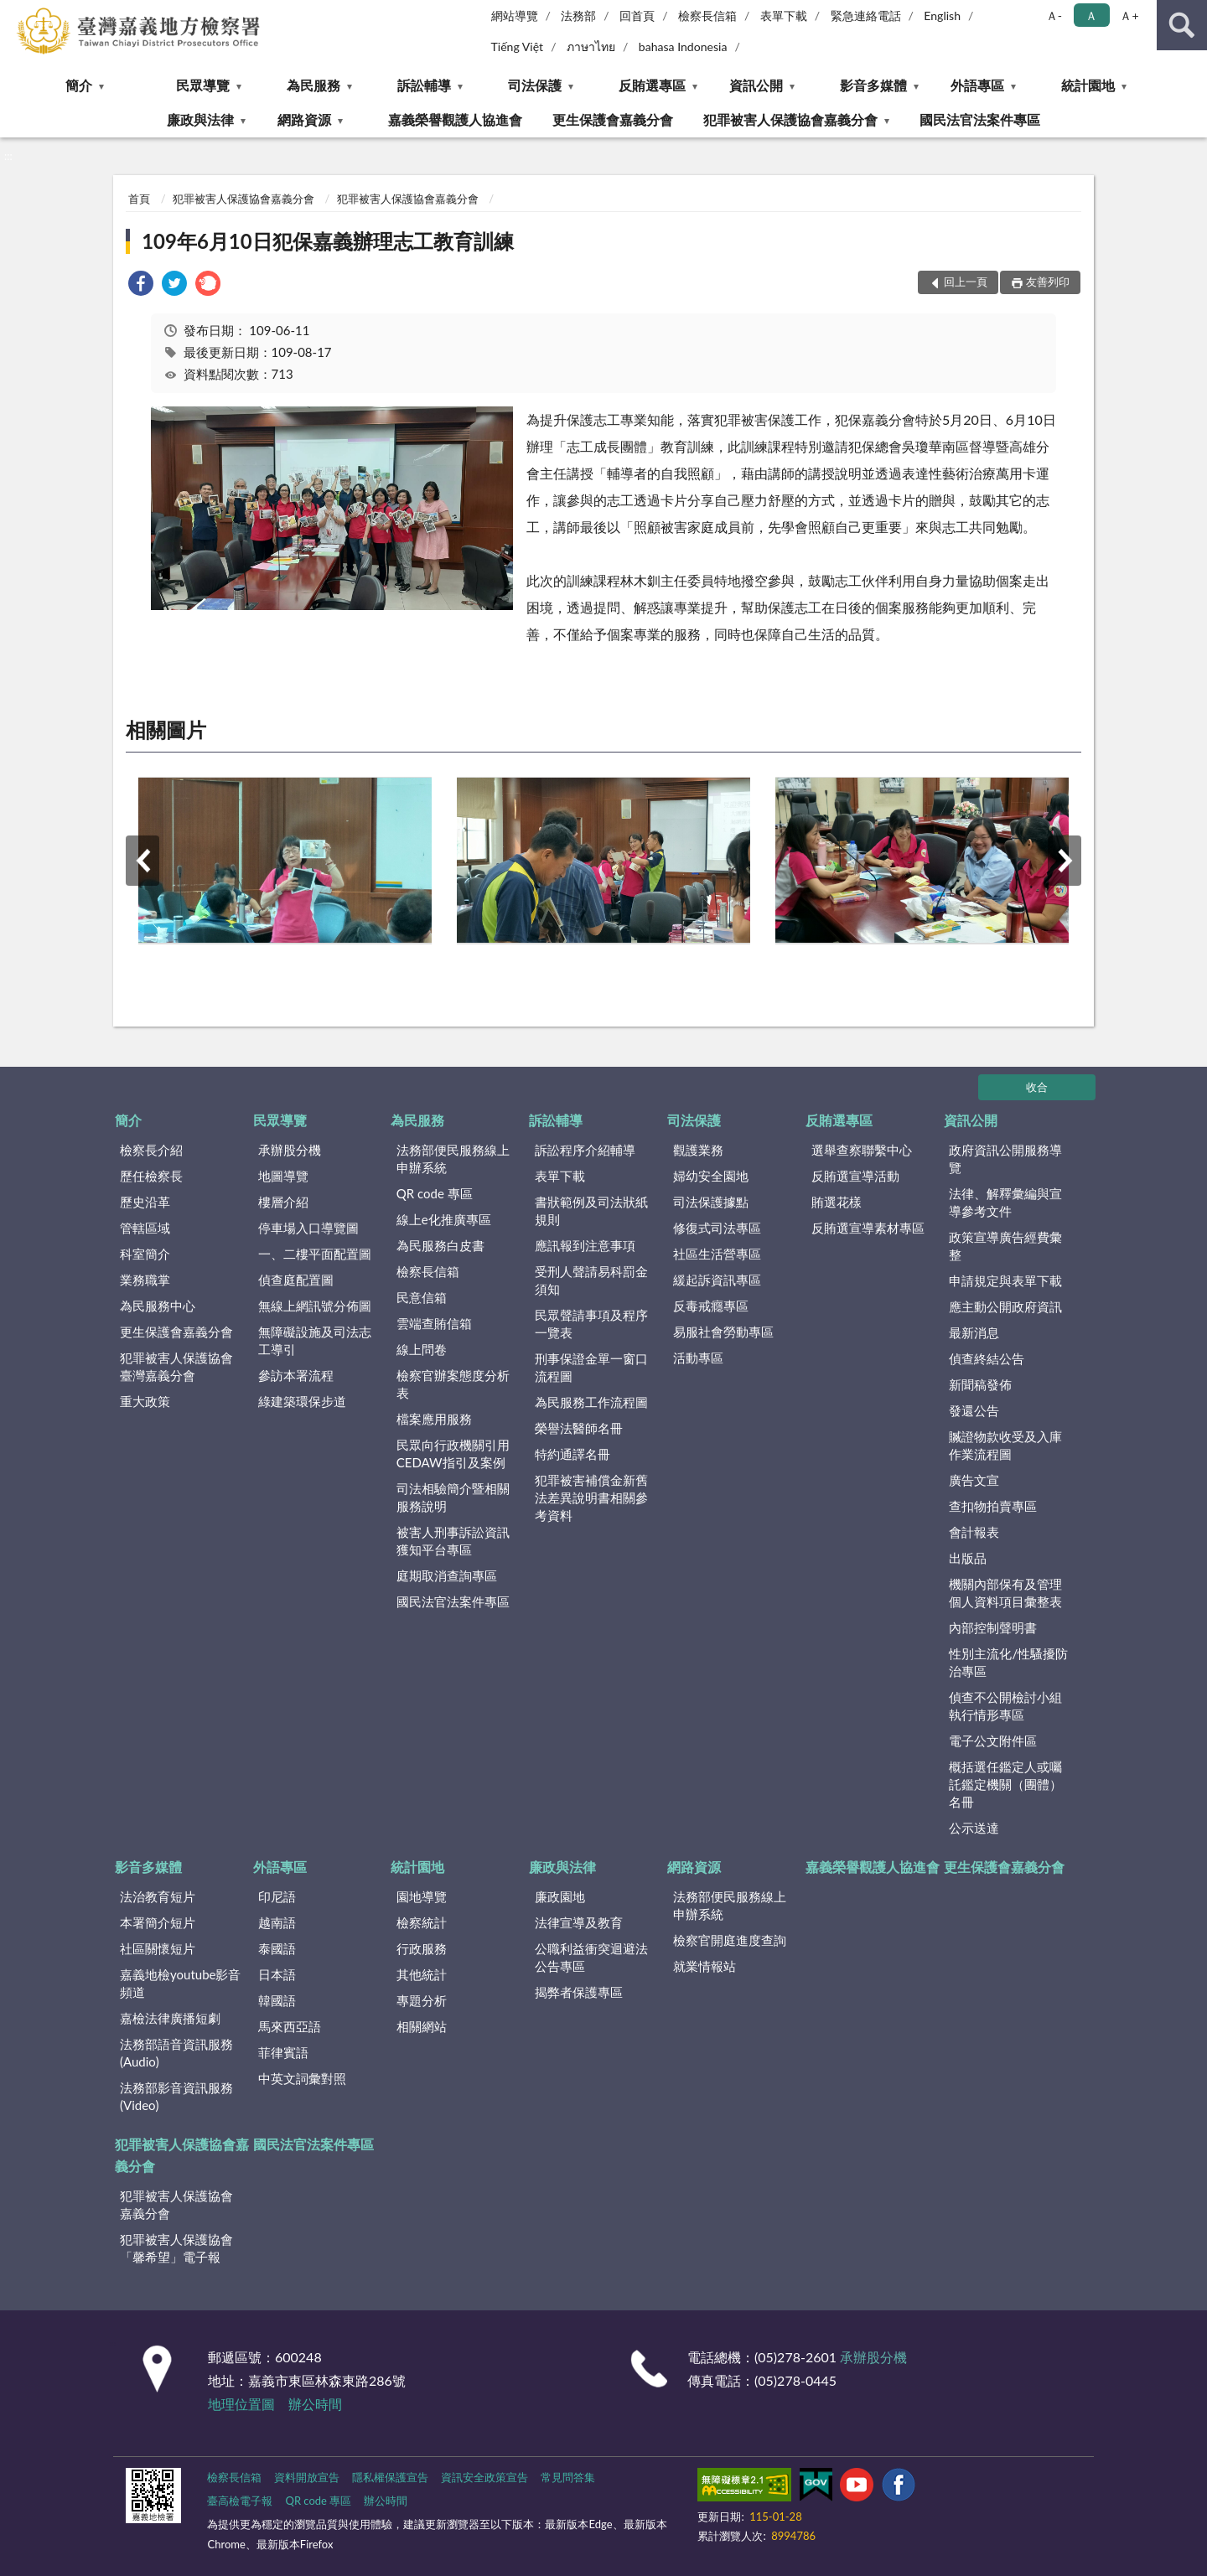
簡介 (78, 85)
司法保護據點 (711, 1201)
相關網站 (421, 2026)
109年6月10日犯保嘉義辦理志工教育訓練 (328, 241)
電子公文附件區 (993, 1740)
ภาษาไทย (591, 46)
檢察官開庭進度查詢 (729, 1940)
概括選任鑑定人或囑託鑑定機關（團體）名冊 (1005, 1784)
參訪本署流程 (296, 1375)
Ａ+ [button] (1129, 15)
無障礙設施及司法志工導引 (314, 1340)
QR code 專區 (434, 1193)
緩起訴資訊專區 (717, 1279)
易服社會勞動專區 (723, 1331)
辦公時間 (315, 2404)
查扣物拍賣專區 (993, 1505)
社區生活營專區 (717, 1253)
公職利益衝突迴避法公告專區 (591, 1957)
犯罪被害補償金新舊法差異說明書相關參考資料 (591, 1497)
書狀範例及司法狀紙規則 (591, 1210)
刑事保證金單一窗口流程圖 (591, 1367)
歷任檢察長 (151, 1175)
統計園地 (1088, 85)
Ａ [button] (1091, 15)
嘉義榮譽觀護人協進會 (455, 119)
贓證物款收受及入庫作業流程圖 (1005, 1445)
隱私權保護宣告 (390, 2477)
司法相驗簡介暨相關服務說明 (453, 1497)
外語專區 (977, 85)
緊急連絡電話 (866, 15)
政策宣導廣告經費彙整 (1005, 1245)
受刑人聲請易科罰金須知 (591, 1280)
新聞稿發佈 (980, 1384)
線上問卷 (421, 1349)
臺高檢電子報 (239, 2500)
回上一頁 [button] (965, 281)
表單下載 (783, 15)
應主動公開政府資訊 (1005, 1306)
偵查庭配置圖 (296, 1279)
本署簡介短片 (157, 1922)
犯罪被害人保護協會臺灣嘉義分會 (176, 1366)
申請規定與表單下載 (1005, 1280)
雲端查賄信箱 (434, 1323)
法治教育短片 (157, 1896)
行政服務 (421, 1948)
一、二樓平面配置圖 (314, 1253)
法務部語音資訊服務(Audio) (176, 2052)
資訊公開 (756, 85)
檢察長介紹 (151, 1149)
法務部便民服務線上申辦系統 (453, 1158)
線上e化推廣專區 (443, 1219)
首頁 (139, 198)
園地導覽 (421, 1896)
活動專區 (698, 1357)
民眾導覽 (203, 85)
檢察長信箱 (707, 15)
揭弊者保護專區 (579, 1991)
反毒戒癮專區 (711, 1305)
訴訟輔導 (424, 85)
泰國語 (277, 1948)
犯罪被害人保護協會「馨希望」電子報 (176, 2248)
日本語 (277, 1974)
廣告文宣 (974, 1479)
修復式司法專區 (717, 1227)
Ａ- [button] (1054, 15)
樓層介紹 (283, 1201)
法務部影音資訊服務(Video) (176, 2096)
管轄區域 (145, 1227)
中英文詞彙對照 (302, 2078)
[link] (140, 285)
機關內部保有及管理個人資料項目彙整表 (1005, 1592)
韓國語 (277, 2000)
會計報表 (974, 1531)
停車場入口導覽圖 (308, 1227)
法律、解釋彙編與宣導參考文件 (1005, 1202)
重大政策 (145, 1401)
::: (13, 12)
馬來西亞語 (289, 2026)
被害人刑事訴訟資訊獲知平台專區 (453, 1540)
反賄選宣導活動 (855, 1175)
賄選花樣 (836, 1201)
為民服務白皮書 (440, 1245)
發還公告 (974, 1410)
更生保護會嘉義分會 (612, 119)
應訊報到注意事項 (585, 1245)
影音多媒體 (873, 85)
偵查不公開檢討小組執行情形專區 (1005, 1705)
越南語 (277, 1922)
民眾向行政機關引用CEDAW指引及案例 (453, 1453)
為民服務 (313, 85)
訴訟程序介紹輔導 (585, 1149)
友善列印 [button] (1048, 281)
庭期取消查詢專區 (446, 1575)
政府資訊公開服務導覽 (1005, 1158)
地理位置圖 (241, 2404)
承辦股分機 (289, 1149)
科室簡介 (145, 1253)
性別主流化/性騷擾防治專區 (1008, 1662)
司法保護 (535, 85)
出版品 (968, 1557)
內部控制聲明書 (993, 1627)
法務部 (578, 15)
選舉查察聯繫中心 (861, 1149)
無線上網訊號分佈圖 (314, 1305)
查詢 (1182, 25)
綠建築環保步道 (302, 1401)
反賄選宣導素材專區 (868, 1227)
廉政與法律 (200, 119)
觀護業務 (698, 1149)
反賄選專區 (652, 85)
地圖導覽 (283, 1175)
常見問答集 (568, 2477)
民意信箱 (421, 1297)
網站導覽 (514, 15)
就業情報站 (704, 1965)
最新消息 (974, 1332)
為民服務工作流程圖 (591, 1402)
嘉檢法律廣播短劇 (170, 2017)
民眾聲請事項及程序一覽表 (591, 1323)
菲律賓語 (283, 2052)
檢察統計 (421, 1922)
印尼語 (277, 1896)
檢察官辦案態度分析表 (453, 1384)
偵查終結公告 (986, 1358)
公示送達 (974, 1827)
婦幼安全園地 (711, 1175)
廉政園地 (560, 1896)
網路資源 (304, 119)
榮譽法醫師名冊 (579, 1427)
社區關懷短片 (157, 1948)
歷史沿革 (145, 1201)
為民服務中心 (157, 1305)
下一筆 (1064, 860)
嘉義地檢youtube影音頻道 (180, 1983)
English (942, 15)
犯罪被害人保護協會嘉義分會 (790, 119)
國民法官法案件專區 (979, 119)
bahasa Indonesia (683, 46)
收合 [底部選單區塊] (1037, 1087)
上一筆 (142, 860)
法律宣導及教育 (579, 1922)
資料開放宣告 (306, 2477)
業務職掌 (145, 1279)
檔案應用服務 (434, 1418)
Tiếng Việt (517, 46)
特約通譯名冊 (572, 1453)
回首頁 (637, 15)
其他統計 (421, 1974)
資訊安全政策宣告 (484, 2477)
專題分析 (421, 2000)
